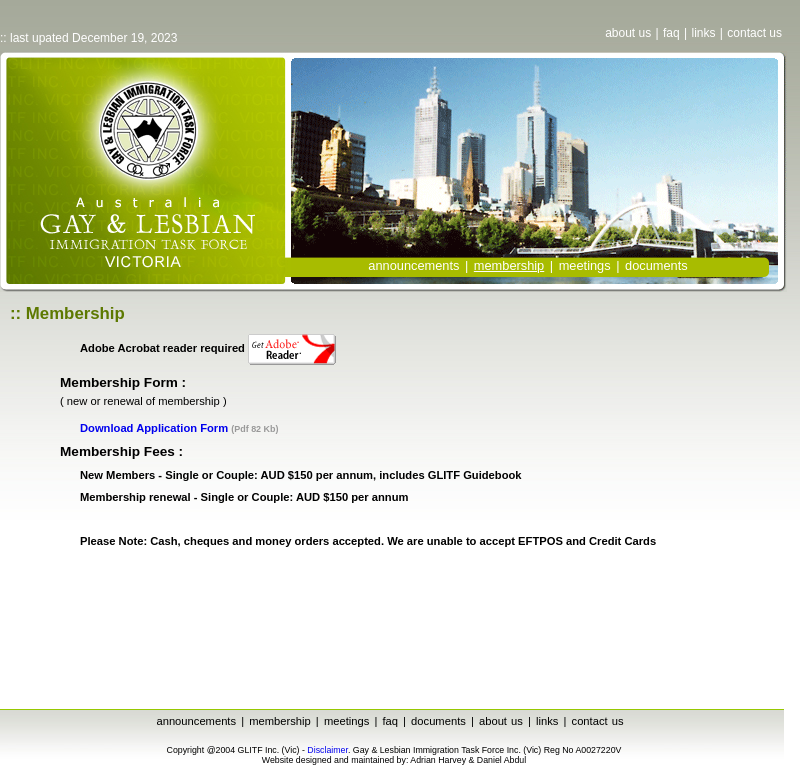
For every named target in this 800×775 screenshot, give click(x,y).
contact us (754, 33)
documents (656, 265)
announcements (413, 265)
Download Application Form (154, 428)
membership (280, 721)
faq (671, 33)
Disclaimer (327, 750)
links (703, 33)
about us (628, 33)
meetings (585, 265)
